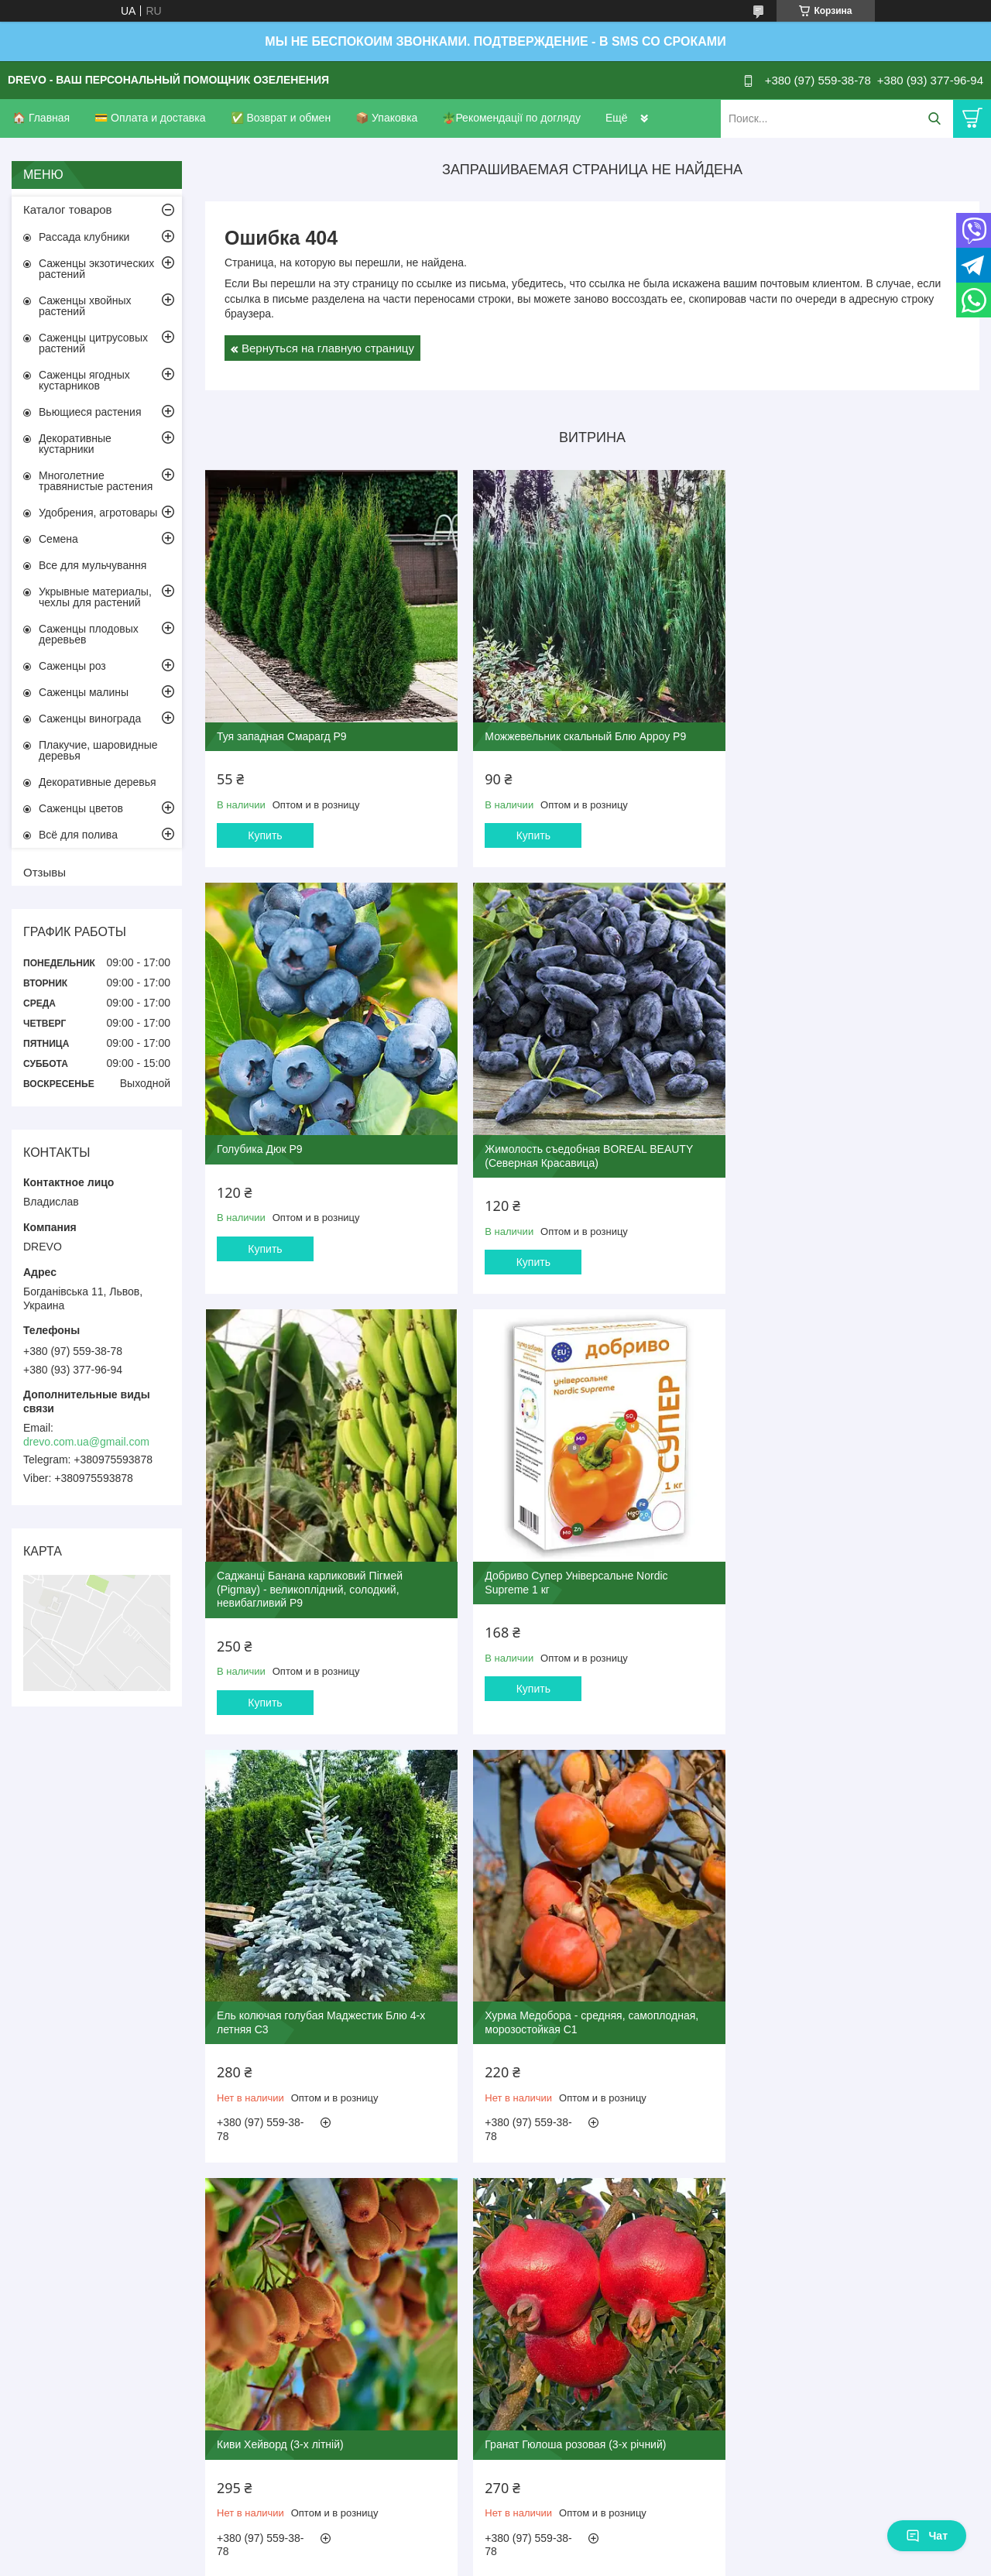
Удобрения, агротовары (98, 512)
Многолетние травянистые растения (96, 480)
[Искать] (934, 119)
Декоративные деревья (97, 782)
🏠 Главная (41, 117)
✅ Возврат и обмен (281, 117)
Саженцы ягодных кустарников (84, 380)
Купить (265, 828)
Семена (58, 539)
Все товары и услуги (587, 2165)
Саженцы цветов (81, 808)
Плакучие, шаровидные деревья (98, 750)
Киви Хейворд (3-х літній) (801, 1566)
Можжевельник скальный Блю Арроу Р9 (578, 728)
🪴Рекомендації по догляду (511, 117)
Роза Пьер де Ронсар (791, 1988)
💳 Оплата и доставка (149, 117)
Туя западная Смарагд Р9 (282, 728)
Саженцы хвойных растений (85, 305)
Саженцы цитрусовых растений (93, 343)
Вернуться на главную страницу (328, 348)
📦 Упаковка (386, 117)
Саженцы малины (84, 692)
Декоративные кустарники (75, 443)
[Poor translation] (56, 2350)
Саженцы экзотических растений (96, 268)
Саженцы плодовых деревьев (89, 634)
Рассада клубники (84, 237)
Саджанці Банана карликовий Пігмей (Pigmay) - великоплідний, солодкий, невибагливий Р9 (571, 1148)
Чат (927, 2536)
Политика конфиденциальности (574, 2260)
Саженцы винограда (90, 718)
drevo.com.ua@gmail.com (86, 1441)
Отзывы (44, 872)
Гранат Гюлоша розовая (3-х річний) (307, 1988)
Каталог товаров (67, 209)
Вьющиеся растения (90, 412)
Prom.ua (561, 2232)
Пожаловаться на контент (443, 2260)
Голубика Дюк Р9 (781, 728)
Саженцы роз (72, 666)
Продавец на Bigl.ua (495, 2246)
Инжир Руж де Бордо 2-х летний (559, 1988)
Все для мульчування (92, 565)
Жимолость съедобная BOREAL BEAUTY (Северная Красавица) (321, 1141)
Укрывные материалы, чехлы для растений (95, 597)
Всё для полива (78, 834)
